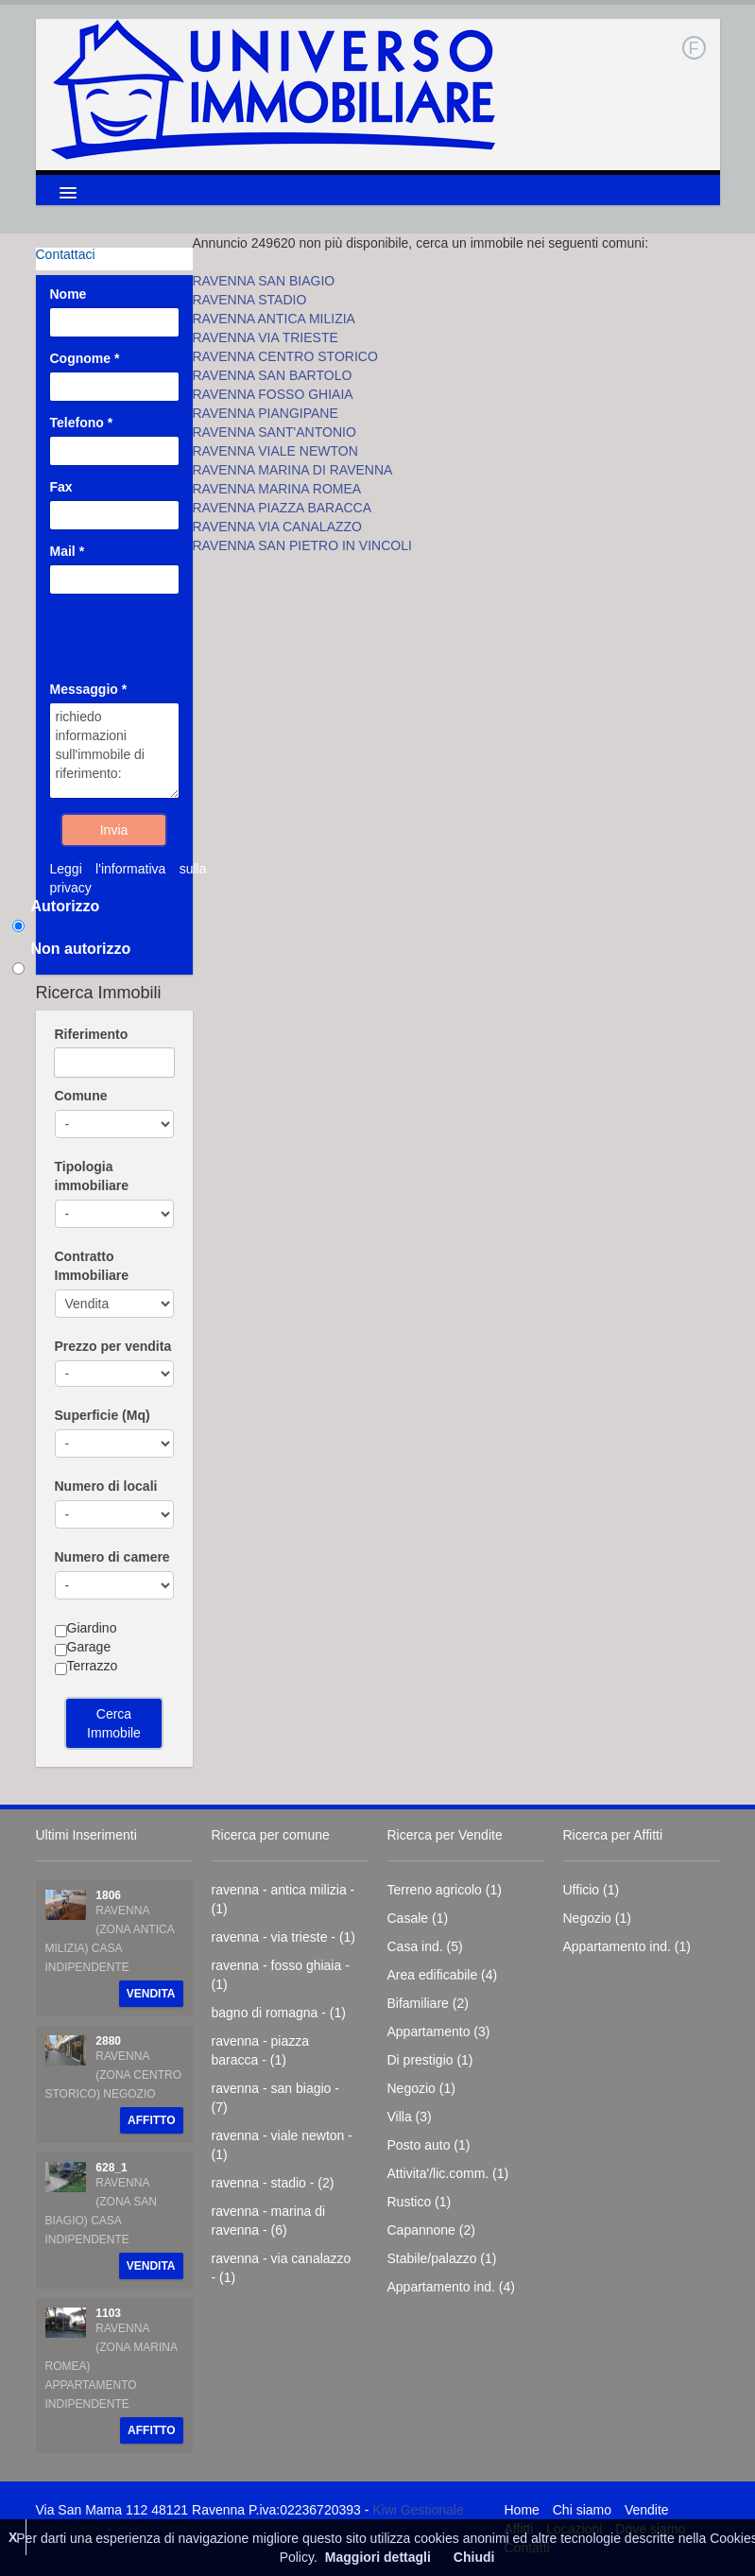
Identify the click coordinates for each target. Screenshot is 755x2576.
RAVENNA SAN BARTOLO (272, 375)
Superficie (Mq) (102, 1415)
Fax (61, 486)
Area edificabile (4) (442, 1974)
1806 (108, 1895)
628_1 (111, 2167)
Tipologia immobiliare (92, 1176)
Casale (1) (418, 1918)
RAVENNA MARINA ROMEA (277, 488)
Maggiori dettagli (378, 2557)
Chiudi (474, 2557)
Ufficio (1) (591, 1889)
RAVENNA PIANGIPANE (265, 413)
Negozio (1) (421, 2088)
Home (522, 2509)
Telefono (81, 422)
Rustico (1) (419, 2201)
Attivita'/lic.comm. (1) (448, 2173)
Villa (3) (409, 2116)
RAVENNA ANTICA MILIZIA (274, 318)
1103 (108, 2313)
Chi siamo (582, 2509)
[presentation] (163, 625)
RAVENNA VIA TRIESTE (265, 337)
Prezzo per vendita (113, 1346)
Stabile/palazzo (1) (442, 2258)
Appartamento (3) (438, 2031)
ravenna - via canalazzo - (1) (282, 2268)
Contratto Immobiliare (92, 1266)
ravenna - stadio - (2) (273, 2182)
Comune (81, 1095)
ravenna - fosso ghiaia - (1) (281, 1975)
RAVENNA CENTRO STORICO (285, 356)
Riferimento (92, 1034)
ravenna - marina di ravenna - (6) (269, 2221)
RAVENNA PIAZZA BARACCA (282, 507)
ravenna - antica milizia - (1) (283, 1899)
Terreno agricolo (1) (444, 1889)
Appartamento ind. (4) (451, 2286)
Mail (67, 551)
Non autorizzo (81, 949)
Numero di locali (106, 1486)
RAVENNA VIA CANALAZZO (277, 526)
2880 (108, 2041)
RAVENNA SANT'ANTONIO (274, 432)
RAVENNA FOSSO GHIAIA (273, 394)
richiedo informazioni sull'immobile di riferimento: (114, 750)
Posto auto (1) (429, 2144)
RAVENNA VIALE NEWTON (275, 450)
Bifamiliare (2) (428, 2003)
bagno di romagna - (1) (279, 2012)
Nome (68, 294)
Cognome (85, 358)
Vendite (647, 2509)
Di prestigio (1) (430, 2059)
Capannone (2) (431, 2230)
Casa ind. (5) (425, 1946)
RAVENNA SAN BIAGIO (264, 280)
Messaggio (89, 689)
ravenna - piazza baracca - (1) (261, 2050)
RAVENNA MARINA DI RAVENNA (293, 469)
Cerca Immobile (114, 1723)
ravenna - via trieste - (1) (284, 1937)
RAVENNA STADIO (250, 299)
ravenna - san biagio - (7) (275, 2098)
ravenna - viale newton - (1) (282, 2145)
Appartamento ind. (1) (627, 1946)
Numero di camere (112, 1557)
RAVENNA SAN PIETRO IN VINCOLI (302, 545)
